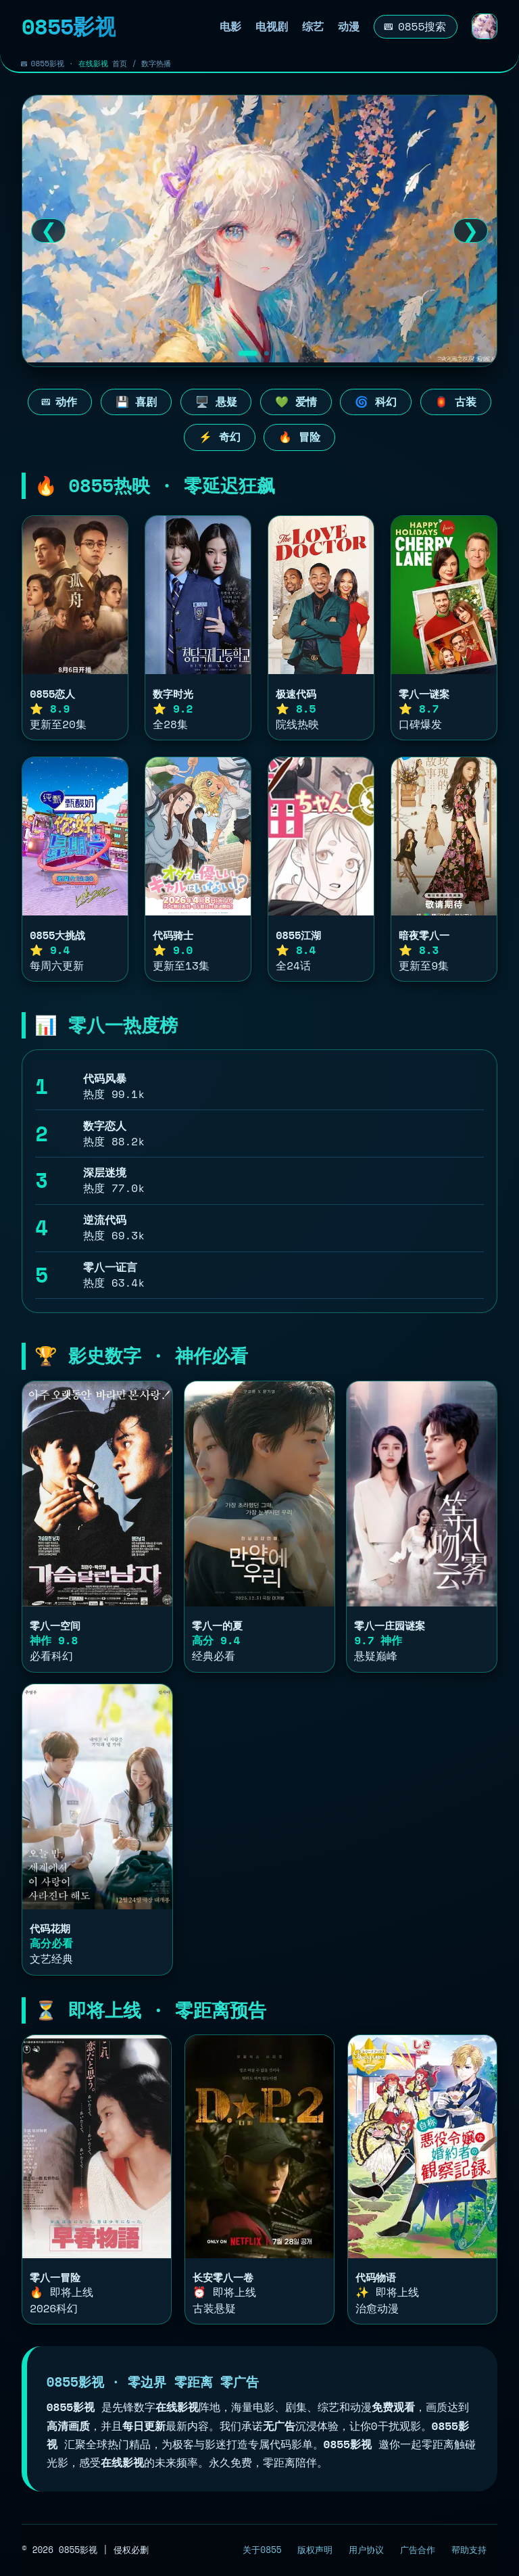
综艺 (313, 26)
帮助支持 (469, 2550)
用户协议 (366, 2550)
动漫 (349, 26)
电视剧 (271, 26)
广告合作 (417, 2550)
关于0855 (262, 2550)
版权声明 (314, 2550)
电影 (230, 26)
